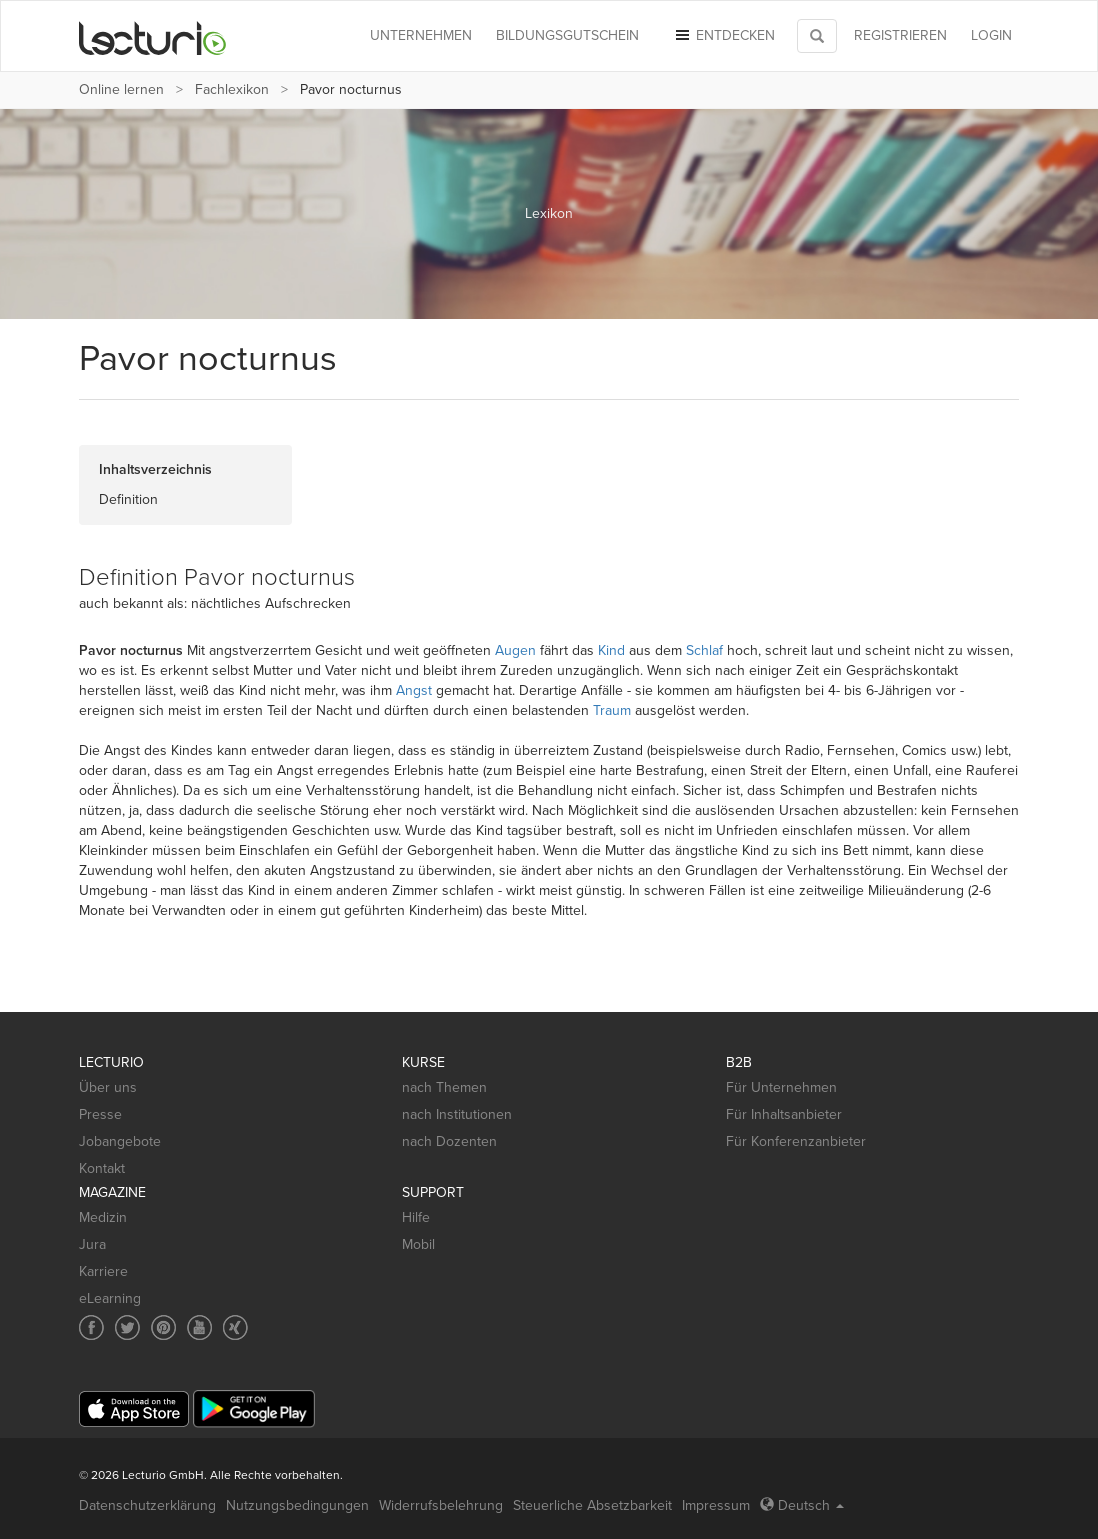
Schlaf (704, 650)
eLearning (110, 1298)
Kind (611, 650)
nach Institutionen (457, 1114)
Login (991, 35)
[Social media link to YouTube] (199, 1327)
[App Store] (134, 1409)
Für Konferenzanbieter (796, 1141)
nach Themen (444, 1087)
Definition (128, 499)
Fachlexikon (232, 89)
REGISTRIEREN (900, 35)
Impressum (716, 1505)
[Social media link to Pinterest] (163, 1327)
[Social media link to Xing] (235, 1327)
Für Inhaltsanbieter (784, 1114)
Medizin (103, 1217)
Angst (414, 690)
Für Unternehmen (781, 1087)
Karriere (103, 1271)
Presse (100, 1114)
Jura (92, 1244)
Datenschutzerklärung (147, 1505)
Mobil (418, 1244)
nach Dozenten (449, 1141)
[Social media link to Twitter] (127, 1327)
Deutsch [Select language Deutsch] (802, 1505)
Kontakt (102, 1168)
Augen (515, 650)
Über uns (108, 1087)
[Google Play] (254, 1408)
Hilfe (416, 1217)
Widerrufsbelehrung (441, 1505)
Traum (612, 710)
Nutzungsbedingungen (297, 1505)
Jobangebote (120, 1141)
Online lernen (121, 89)
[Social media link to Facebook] (91, 1327)
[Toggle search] (817, 36)
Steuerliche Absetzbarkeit (592, 1505)
